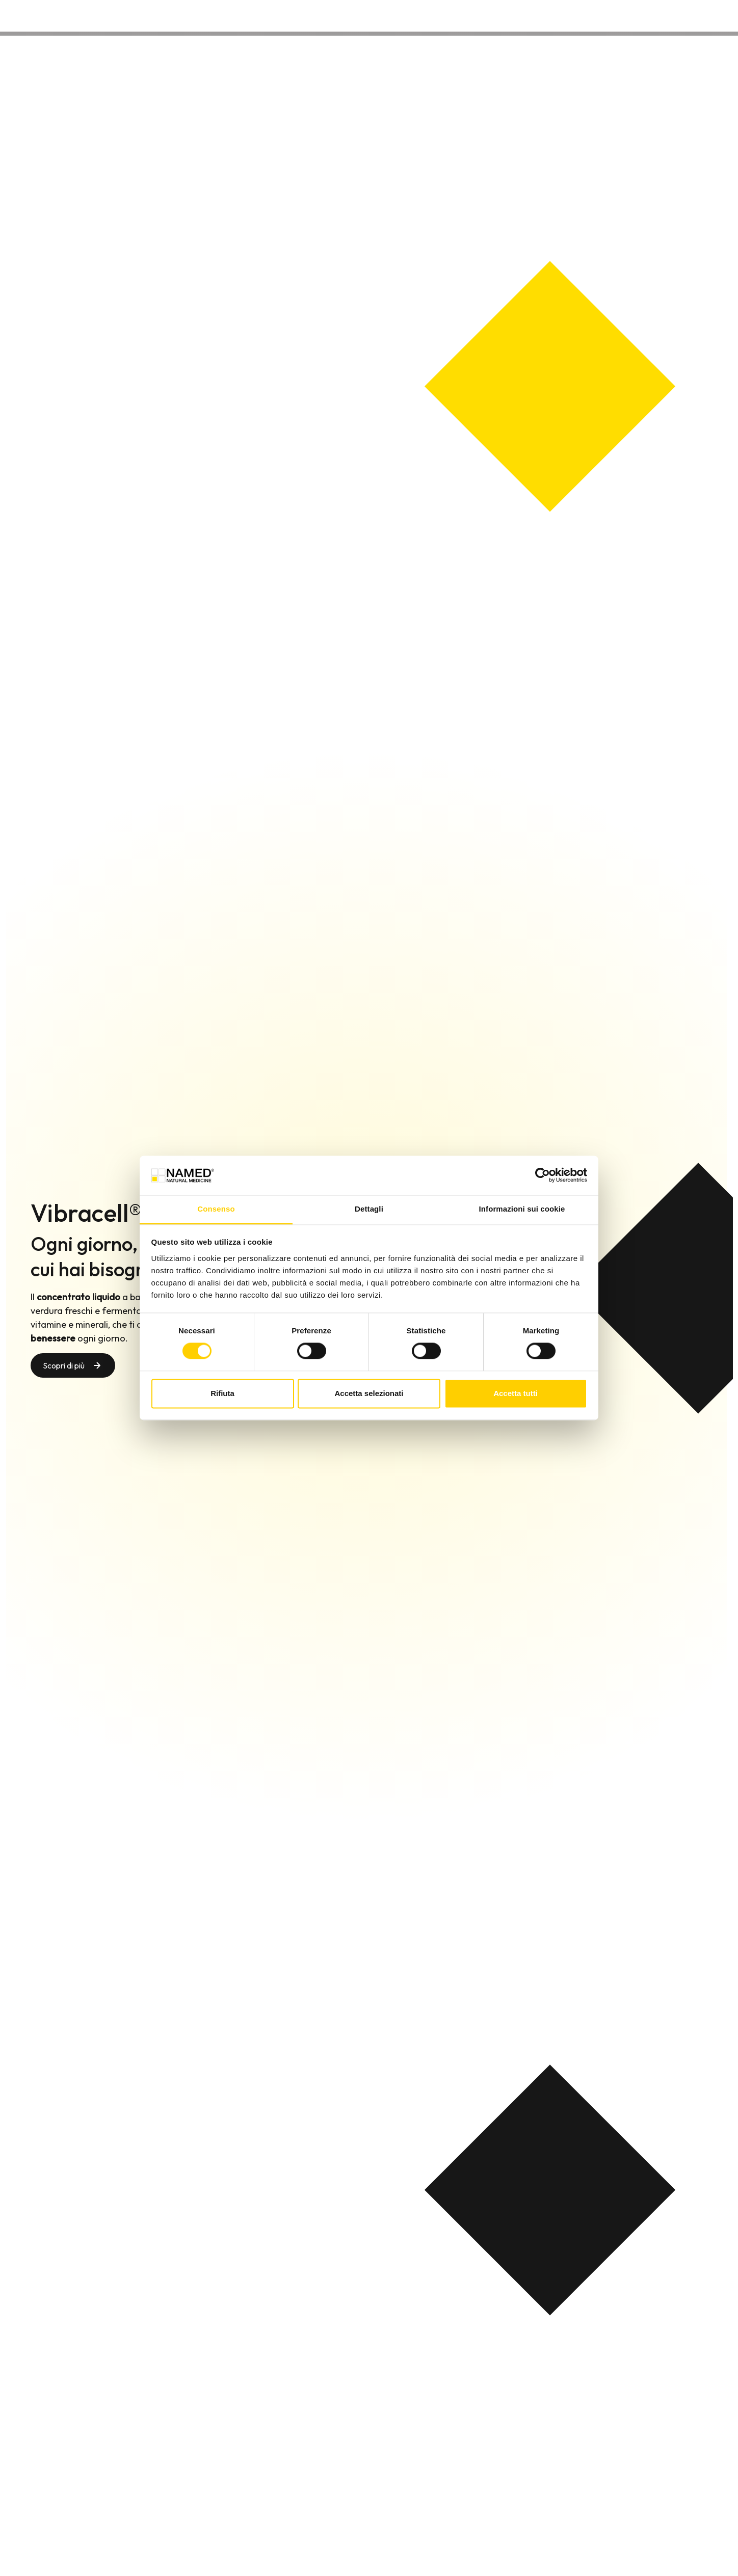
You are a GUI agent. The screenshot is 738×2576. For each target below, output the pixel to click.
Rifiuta (222, 1393)
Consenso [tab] (215, 1208)
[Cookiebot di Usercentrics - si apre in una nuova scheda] (542, 1175)
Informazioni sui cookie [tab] (522, 1208)
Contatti (663, 15)
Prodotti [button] (492, 15)
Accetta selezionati (368, 1393)
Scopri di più (64, 1365)
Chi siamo (548, 15)
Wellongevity (607, 15)
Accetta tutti (515, 1393)
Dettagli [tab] (369, 1208)
